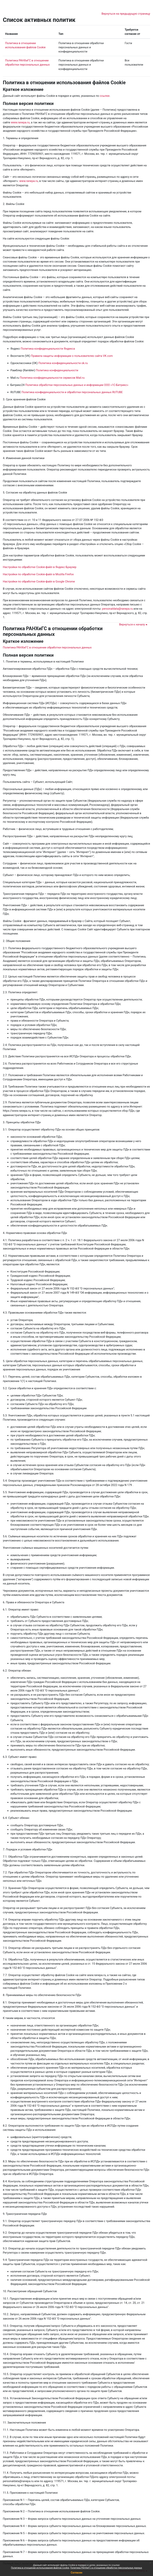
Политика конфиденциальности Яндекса (48, 348)
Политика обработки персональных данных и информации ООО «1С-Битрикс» (76, 385)
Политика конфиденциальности (57, 370)
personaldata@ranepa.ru (117, 608)
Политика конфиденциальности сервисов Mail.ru (52, 377)
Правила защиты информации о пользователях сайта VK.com (72, 356)
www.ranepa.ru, (20, 122)
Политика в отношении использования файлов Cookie (64, 82)
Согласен (76, 2572)
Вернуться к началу (134, 624)
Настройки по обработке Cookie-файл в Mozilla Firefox (38, 574)
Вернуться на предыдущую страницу (126, 13)
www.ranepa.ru (28, 181)
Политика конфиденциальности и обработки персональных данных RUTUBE (72, 392)
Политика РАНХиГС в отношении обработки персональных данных (53, 631)
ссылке (105, 96)
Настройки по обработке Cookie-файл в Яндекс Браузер (39, 567)
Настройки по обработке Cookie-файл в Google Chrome (39, 581)
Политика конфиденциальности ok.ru (63, 363)
